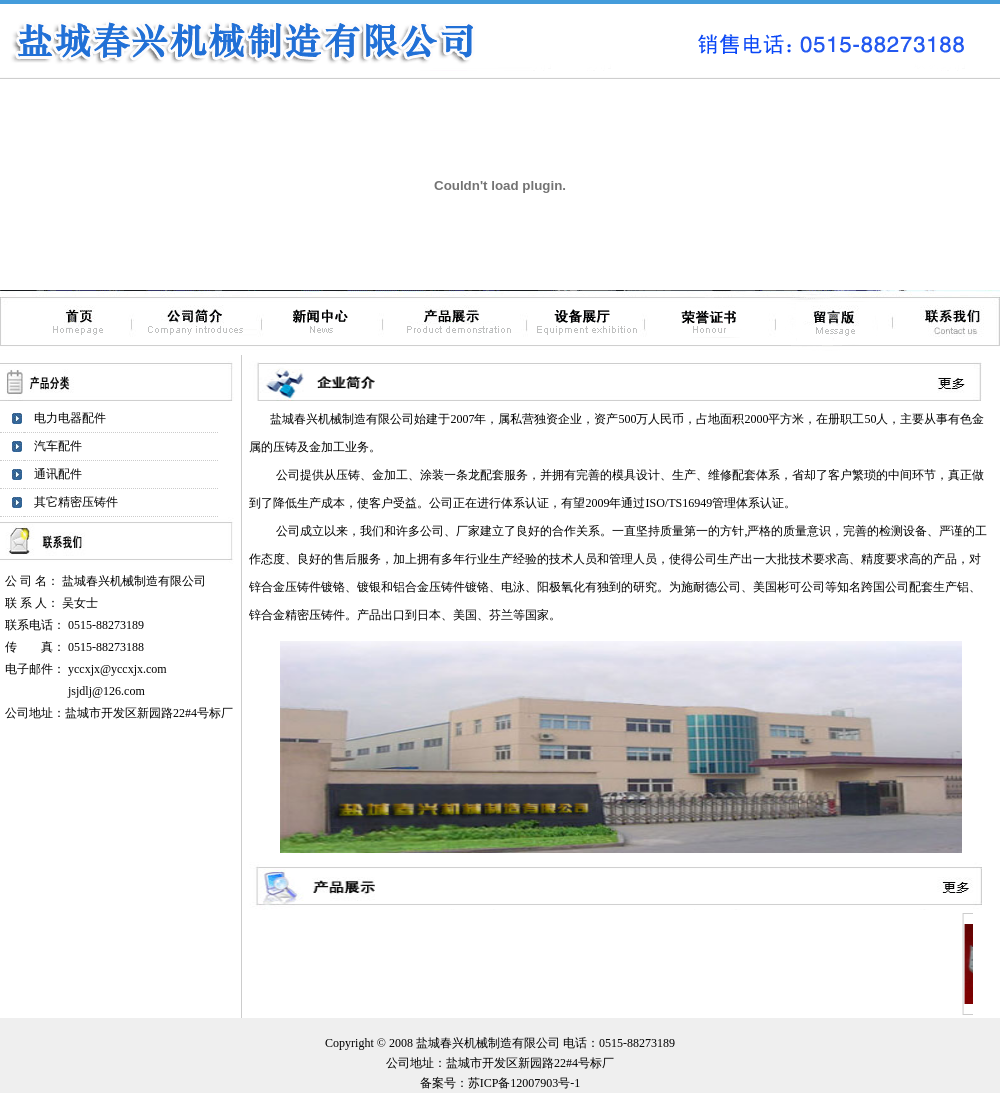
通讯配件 (58, 474)
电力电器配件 (70, 418)
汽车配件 (58, 446)
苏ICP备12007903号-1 (524, 1083)
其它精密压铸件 (76, 502)
